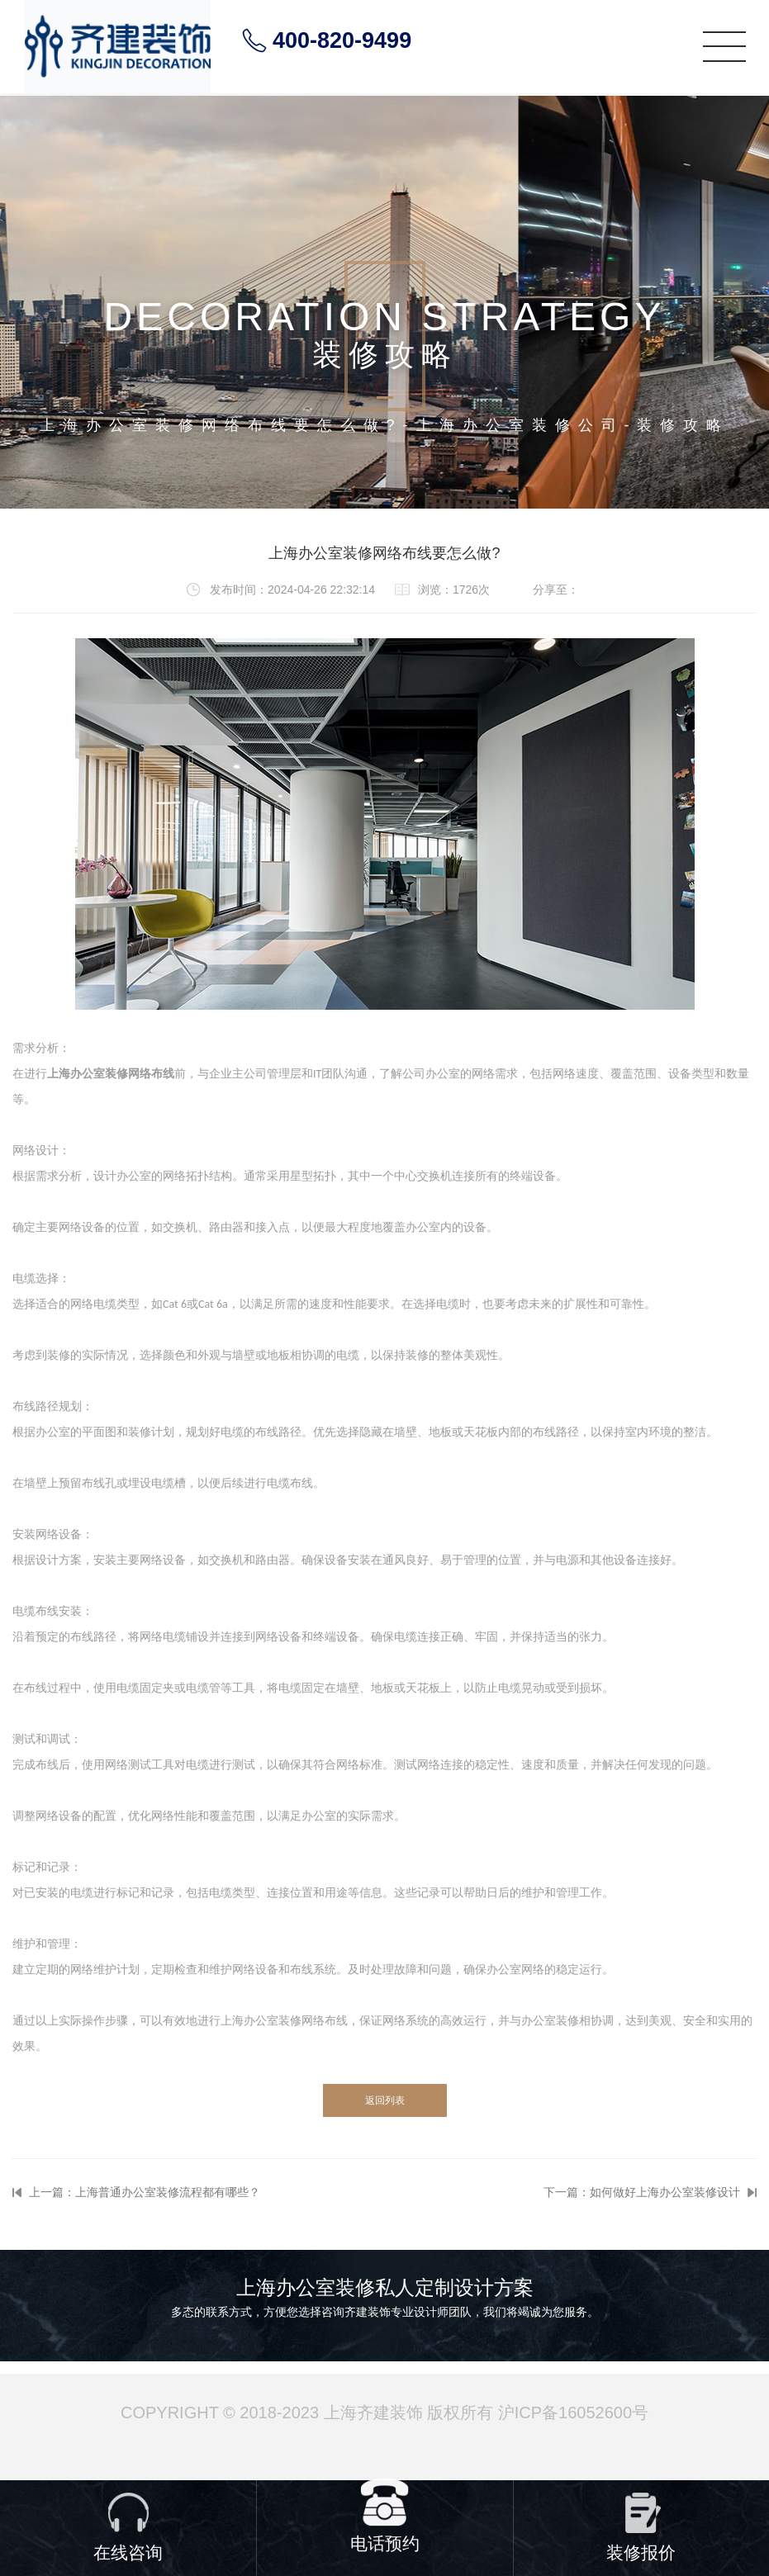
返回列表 (385, 2100)
